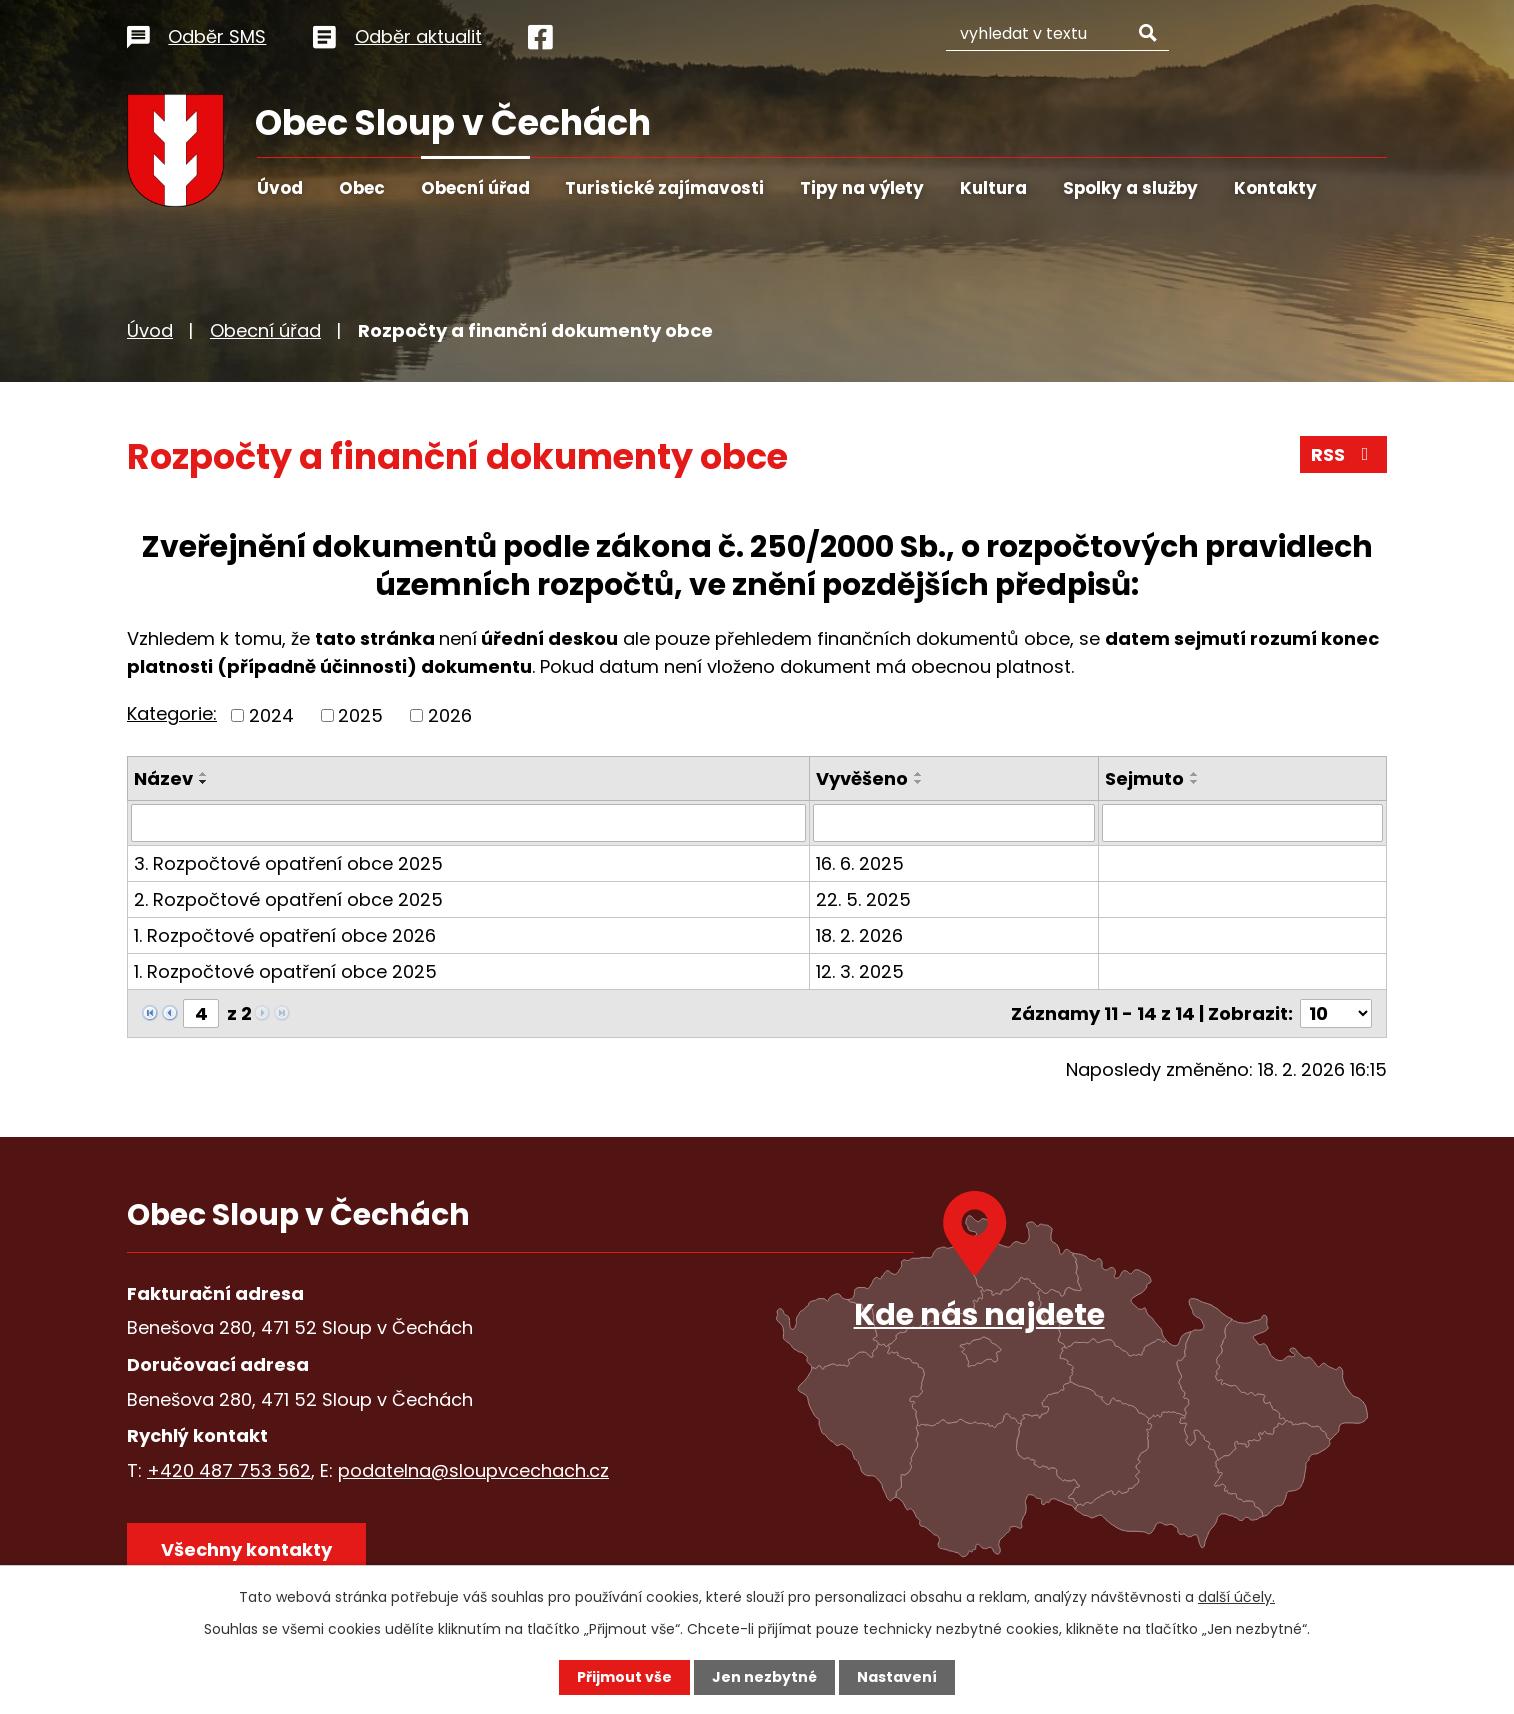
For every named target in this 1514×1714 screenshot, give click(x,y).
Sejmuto (1144, 778)
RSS (1344, 454)
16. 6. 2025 (860, 863)
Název (163, 778)
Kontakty (1275, 188)
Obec (362, 188)
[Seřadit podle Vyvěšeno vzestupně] (919, 774)
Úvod (280, 188)
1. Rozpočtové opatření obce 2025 (285, 971)
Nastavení (897, 1677)
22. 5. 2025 (863, 899)
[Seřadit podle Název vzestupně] (204, 774)
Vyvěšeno (862, 778)
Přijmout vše (624, 1677)
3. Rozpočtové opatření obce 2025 (288, 863)
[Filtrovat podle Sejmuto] (1242, 823)
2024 (271, 715)
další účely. (1236, 1597)
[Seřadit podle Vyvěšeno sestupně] (919, 782)
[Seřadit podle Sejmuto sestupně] (1195, 782)
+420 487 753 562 (229, 1469)
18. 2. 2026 (859, 935)
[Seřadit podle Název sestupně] (204, 782)
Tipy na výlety (862, 188)
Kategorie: (172, 713)
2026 (450, 715)
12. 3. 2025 (860, 971)
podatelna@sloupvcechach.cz (473, 1469)
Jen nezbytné (764, 1677)
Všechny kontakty (246, 1549)
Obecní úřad (475, 188)
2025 (360, 715)
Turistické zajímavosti (664, 188)
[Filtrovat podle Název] (468, 823)
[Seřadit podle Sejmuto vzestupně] (1195, 774)
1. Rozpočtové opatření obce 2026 (285, 935)
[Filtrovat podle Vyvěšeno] (953, 823)
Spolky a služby (1130, 188)
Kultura (993, 188)
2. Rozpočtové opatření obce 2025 (288, 899)
